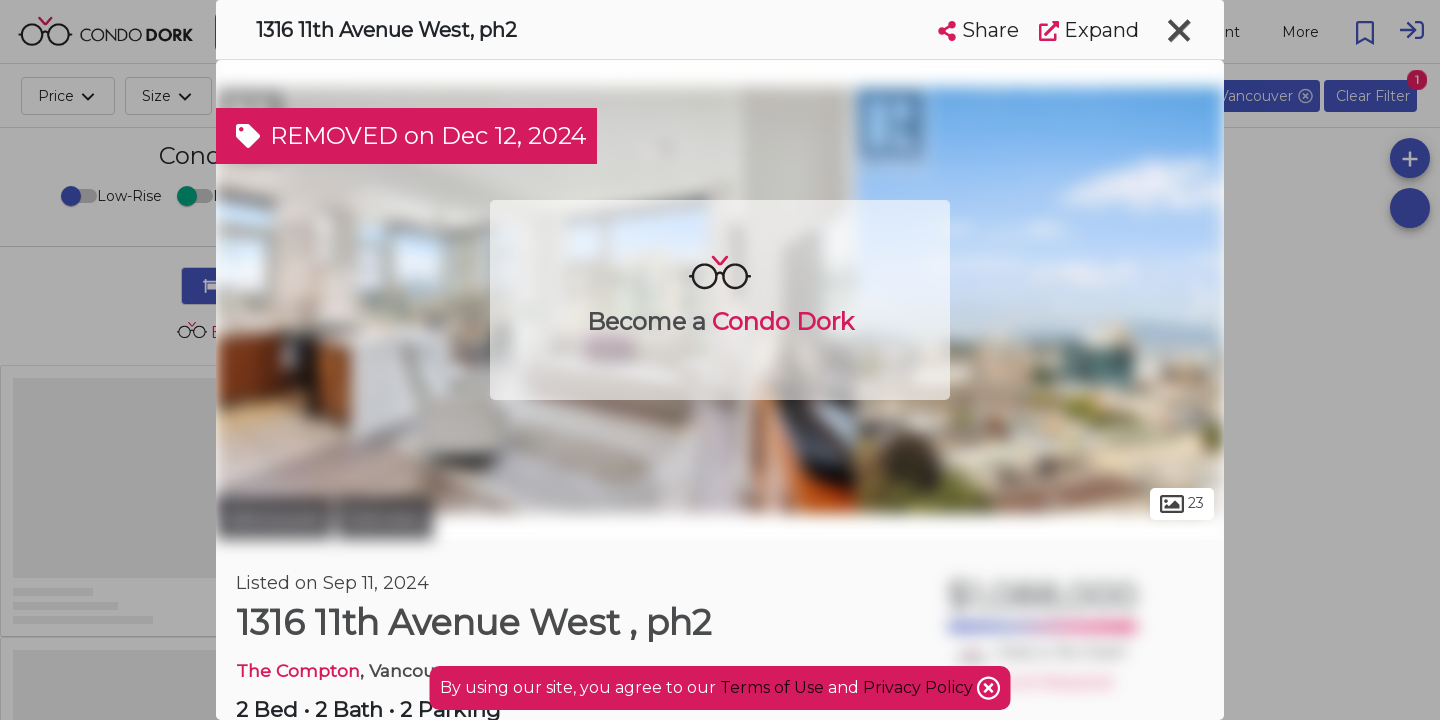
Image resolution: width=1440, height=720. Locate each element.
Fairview (385, 518)
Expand (1089, 30)
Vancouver (274, 518)
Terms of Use (772, 687)
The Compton (298, 670)
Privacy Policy (920, 687)
